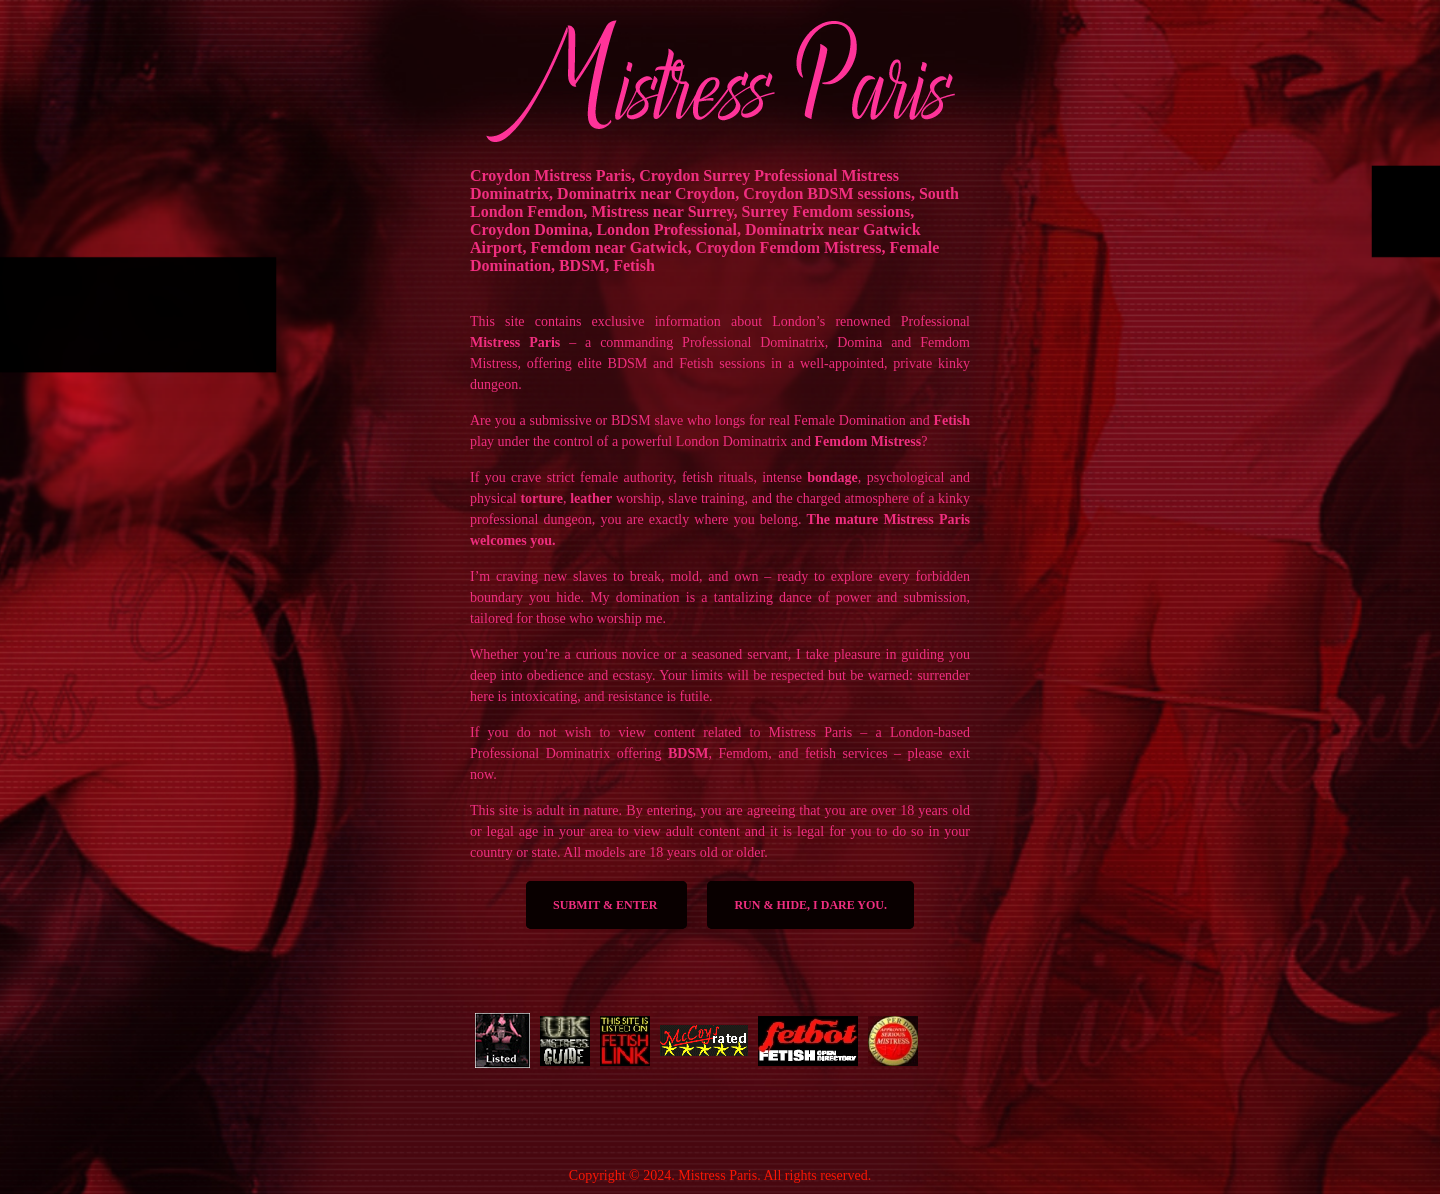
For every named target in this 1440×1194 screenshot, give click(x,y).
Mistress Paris (515, 342)
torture (541, 498)
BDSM (688, 753)
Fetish (951, 420)
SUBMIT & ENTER (606, 905)
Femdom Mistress (867, 441)
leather (591, 498)
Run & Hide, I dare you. (810, 905)
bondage (832, 477)
